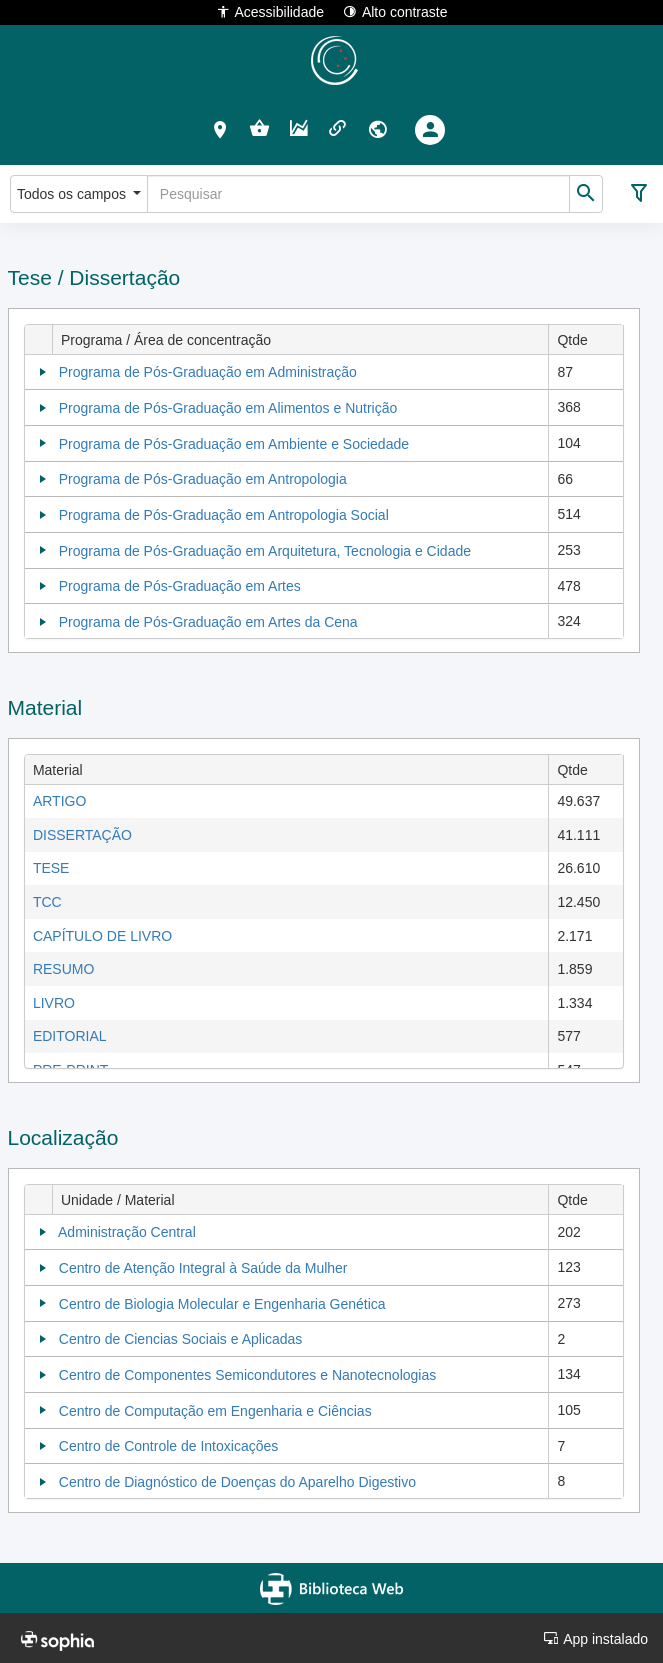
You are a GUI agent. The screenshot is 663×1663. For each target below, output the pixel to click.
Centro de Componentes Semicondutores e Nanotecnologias (247, 1375)
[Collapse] (43, 372)
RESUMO (63, 969)
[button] (220, 129)
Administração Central (127, 1232)
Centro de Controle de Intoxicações (168, 1446)
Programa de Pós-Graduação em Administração (208, 372)
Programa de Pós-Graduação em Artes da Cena (208, 622)
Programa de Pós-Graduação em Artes (180, 586)
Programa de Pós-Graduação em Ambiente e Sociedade (234, 444)
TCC (47, 902)
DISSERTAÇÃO (82, 835)
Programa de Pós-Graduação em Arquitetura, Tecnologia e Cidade (265, 551)
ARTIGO (59, 801)
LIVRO (54, 1003)
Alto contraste (395, 11)
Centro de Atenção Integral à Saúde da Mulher (203, 1268)
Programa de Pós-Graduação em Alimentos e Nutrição (228, 408)
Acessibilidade (270, 11)
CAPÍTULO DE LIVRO (102, 936)
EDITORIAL (70, 1036)
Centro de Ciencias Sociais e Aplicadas (181, 1339)
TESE (51, 868)
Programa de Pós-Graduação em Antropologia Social (224, 515)
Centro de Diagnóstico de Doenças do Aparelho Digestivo (237, 1482)
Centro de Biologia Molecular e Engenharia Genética (222, 1304)
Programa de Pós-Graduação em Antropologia (203, 479)
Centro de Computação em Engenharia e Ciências (215, 1411)
